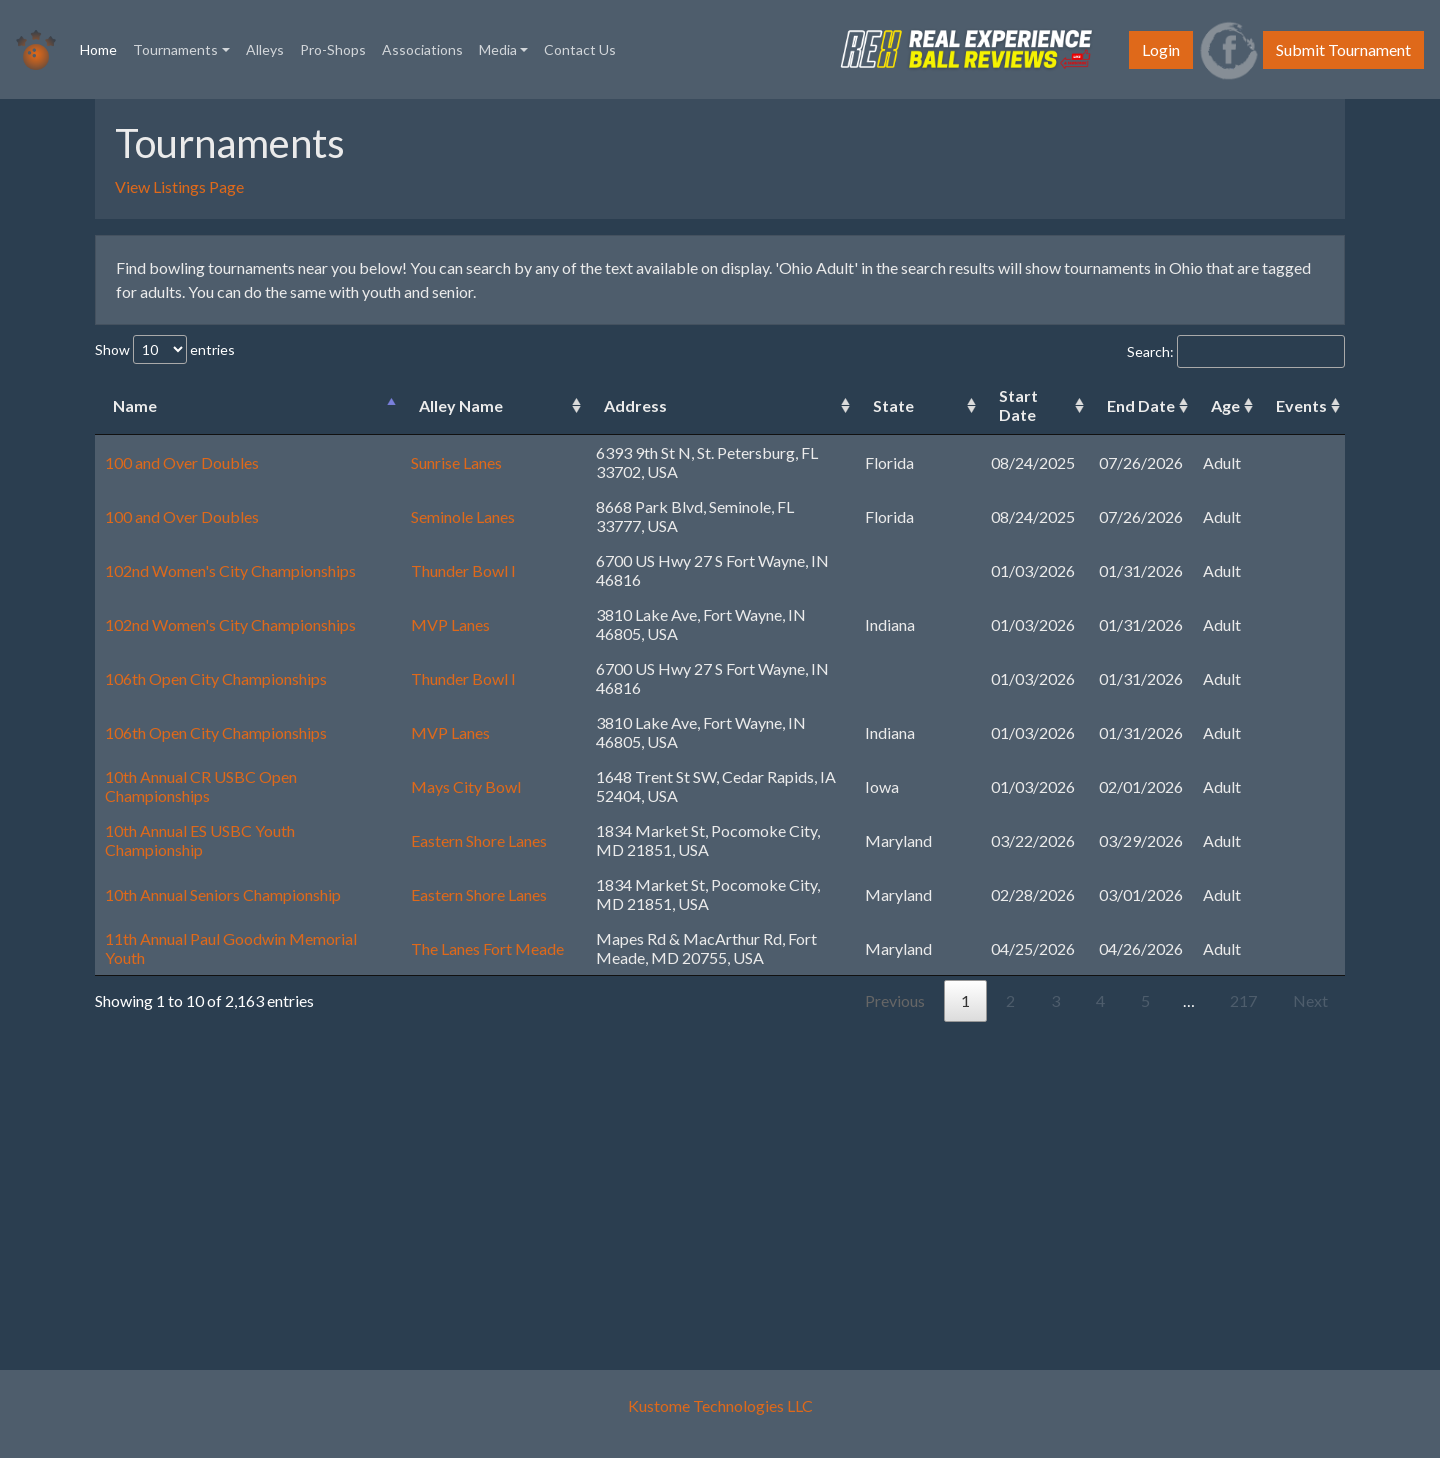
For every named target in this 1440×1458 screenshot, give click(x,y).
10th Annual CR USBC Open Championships (201, 786)
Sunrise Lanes (456, 462)
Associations (422, 49)
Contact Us (580, 49)
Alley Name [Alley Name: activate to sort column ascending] (461, 405)
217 (1243, 1000)
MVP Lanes (450, 624)
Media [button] (498, 49)
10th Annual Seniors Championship (223, 894)
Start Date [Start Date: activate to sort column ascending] (1018, 405)
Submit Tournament (1343, 49)
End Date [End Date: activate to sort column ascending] (1141, 405)
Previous (895, 1000)
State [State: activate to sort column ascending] (893, 405)
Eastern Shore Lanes (479, 840)
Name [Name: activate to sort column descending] (135, 405)
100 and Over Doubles (182, 462)
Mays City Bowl (466, 786)
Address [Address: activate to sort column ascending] (635, 405)
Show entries (165, 349)
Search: (1236, 351)
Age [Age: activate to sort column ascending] (1225, 405)
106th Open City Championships (216, 678)
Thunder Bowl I (463, 570)
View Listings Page (179, 186)
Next (1310, 1000)
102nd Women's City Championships (230, 570)
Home (102, 48)
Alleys (265, 49)
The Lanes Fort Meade (487, 948)
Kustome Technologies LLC (720, 1405)
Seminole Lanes (463, 516)
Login (1161, 49)
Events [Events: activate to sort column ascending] (1301, 405)
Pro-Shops (333, 49)
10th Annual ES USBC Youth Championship (200, 840)
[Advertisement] (710, 1186)
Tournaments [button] (175, 49)
